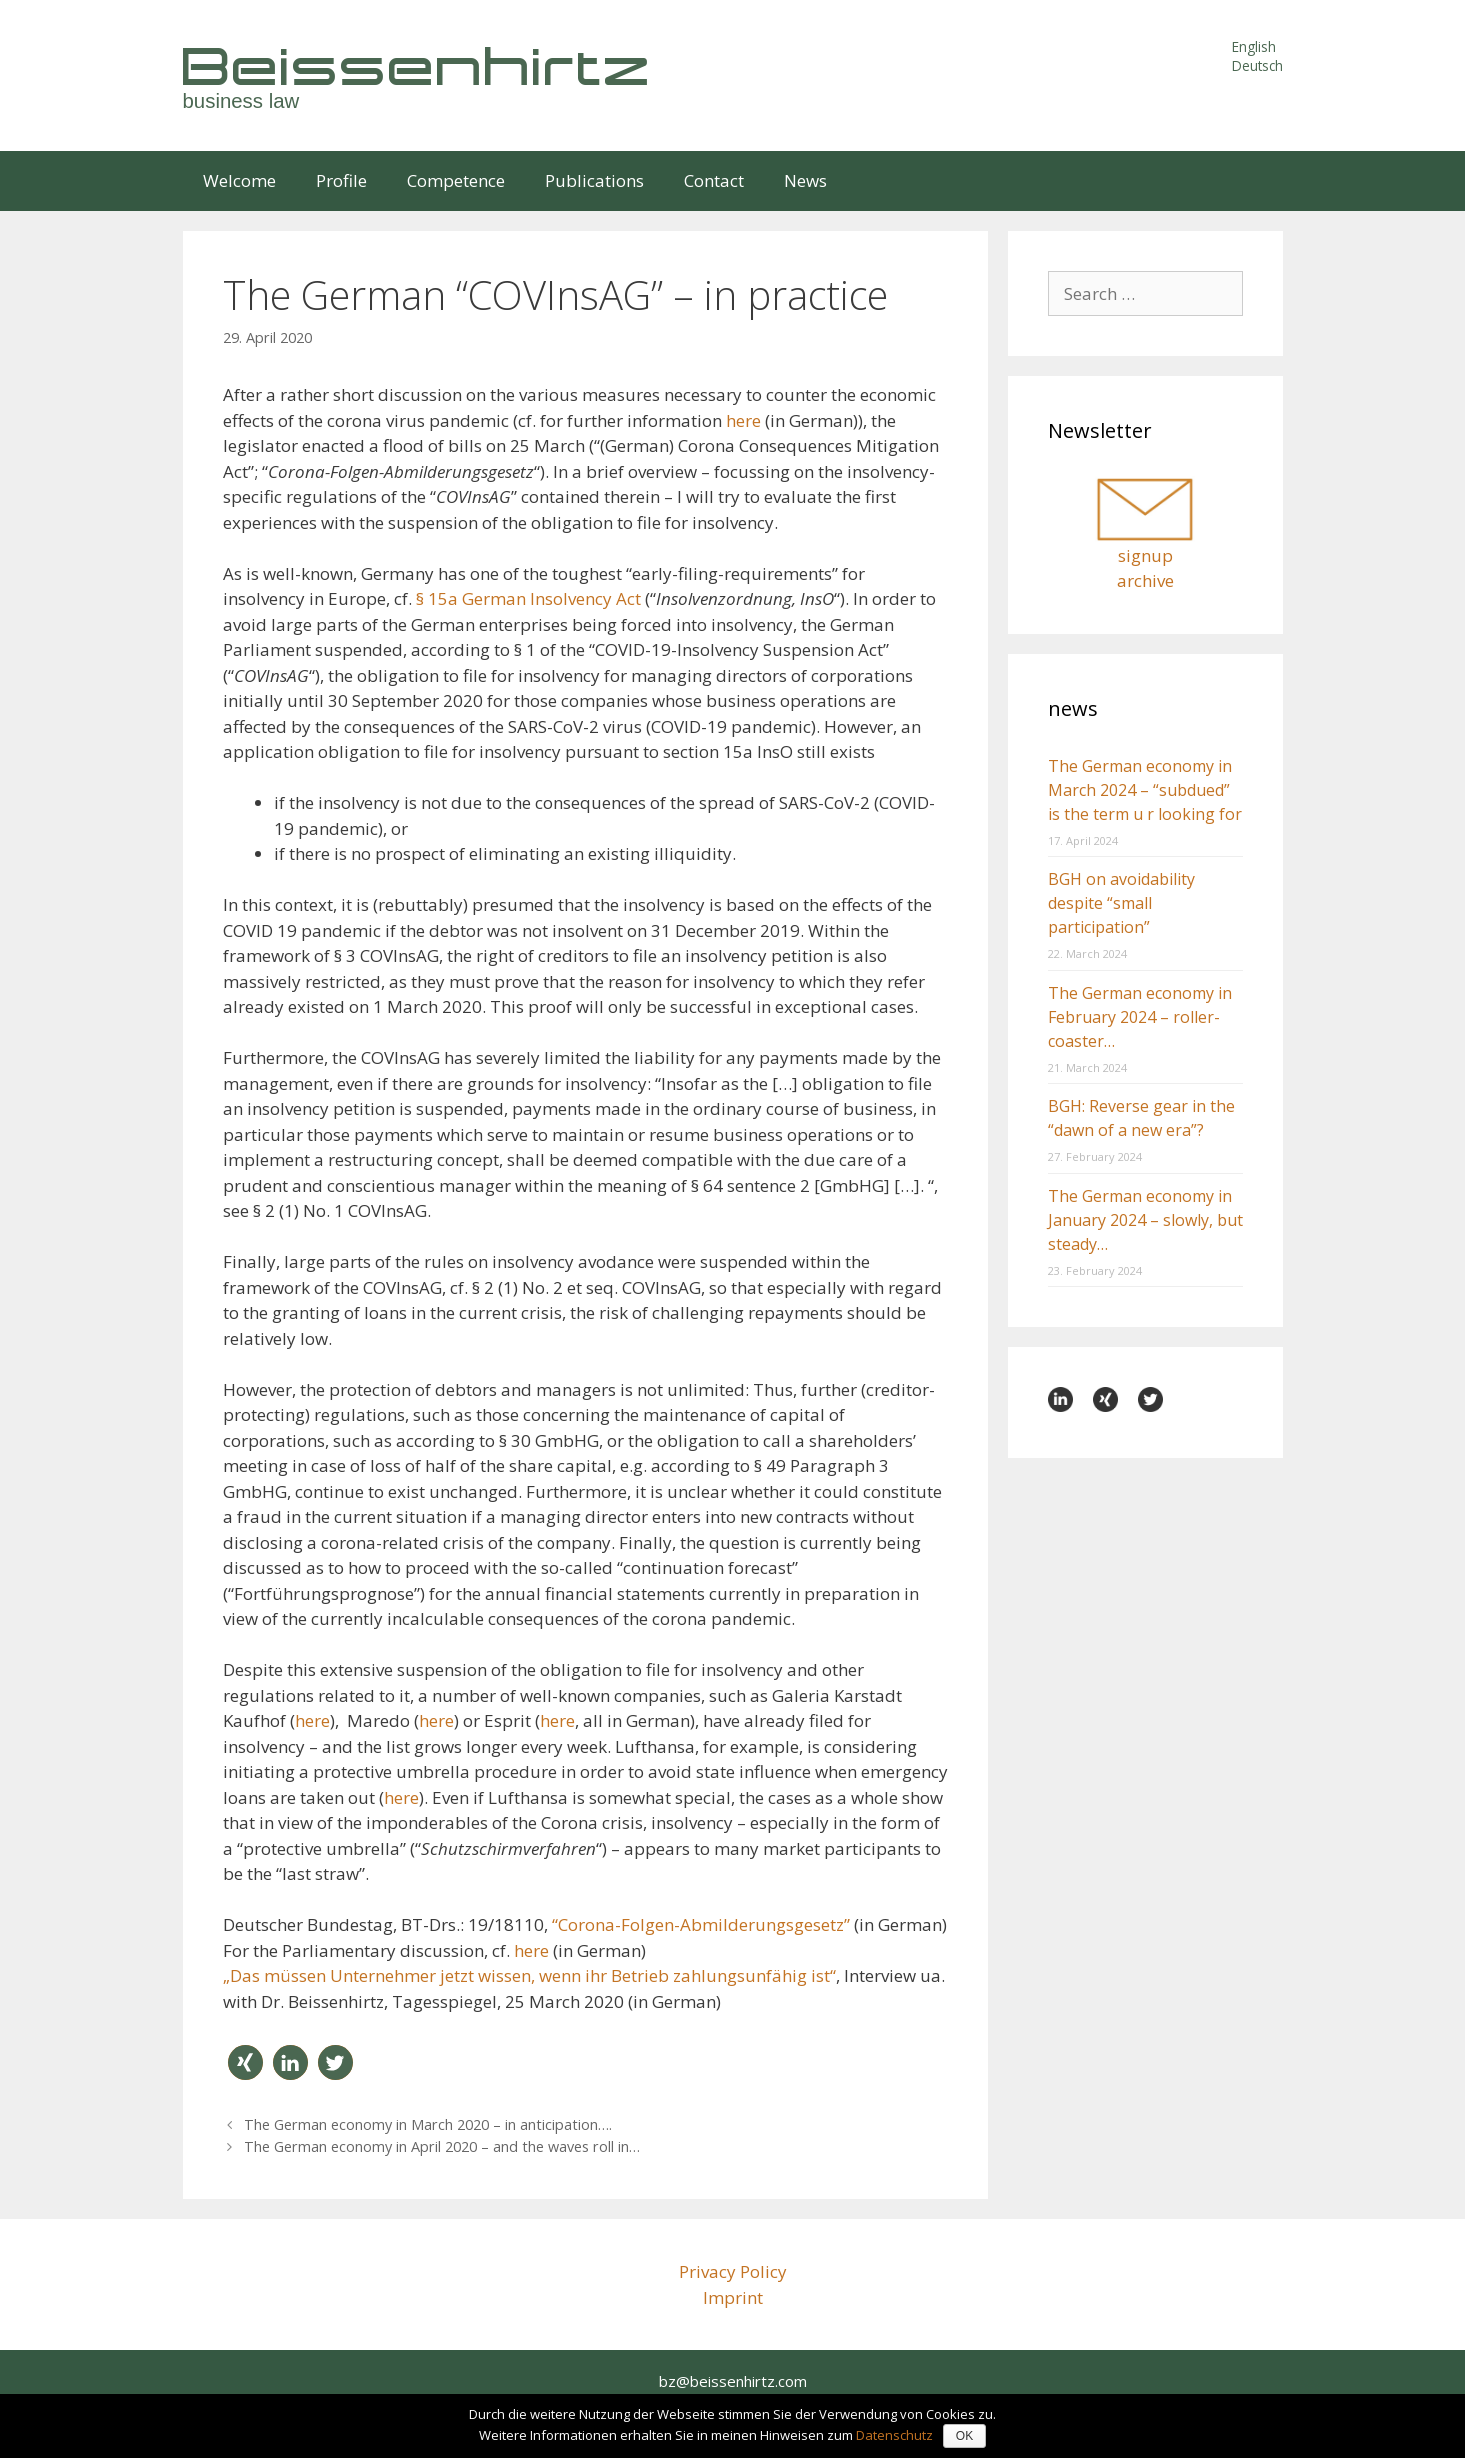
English (1254, 46)
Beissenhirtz (418, 65)
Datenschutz (894, 2435)
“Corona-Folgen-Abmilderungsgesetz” (701, 1924)
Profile (341, 180)
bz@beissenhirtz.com (733, 2381)
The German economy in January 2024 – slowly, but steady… (1145, 1220)
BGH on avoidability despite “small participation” (1121, 903)
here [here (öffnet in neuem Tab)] (745, 420)
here (312, 1720)
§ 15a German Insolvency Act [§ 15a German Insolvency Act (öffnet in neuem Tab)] (530, 598)
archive (1145, 580)
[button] (245, 2062)
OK (964, 2436)
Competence (456, 180)
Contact (714, 180)
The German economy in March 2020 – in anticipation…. (428, 2124)
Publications (594, 180)
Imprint (733, 2297)
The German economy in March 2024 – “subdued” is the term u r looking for (1145, 790)
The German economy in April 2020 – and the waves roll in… (442, 2146)
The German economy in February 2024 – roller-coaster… (1140, 1017)
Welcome (239, 180)
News (805, 180)
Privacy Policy (733, 2271)
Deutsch (1257, 65)
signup (1145, 555)
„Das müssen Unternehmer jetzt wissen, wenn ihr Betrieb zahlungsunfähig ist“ (529, 1975)
